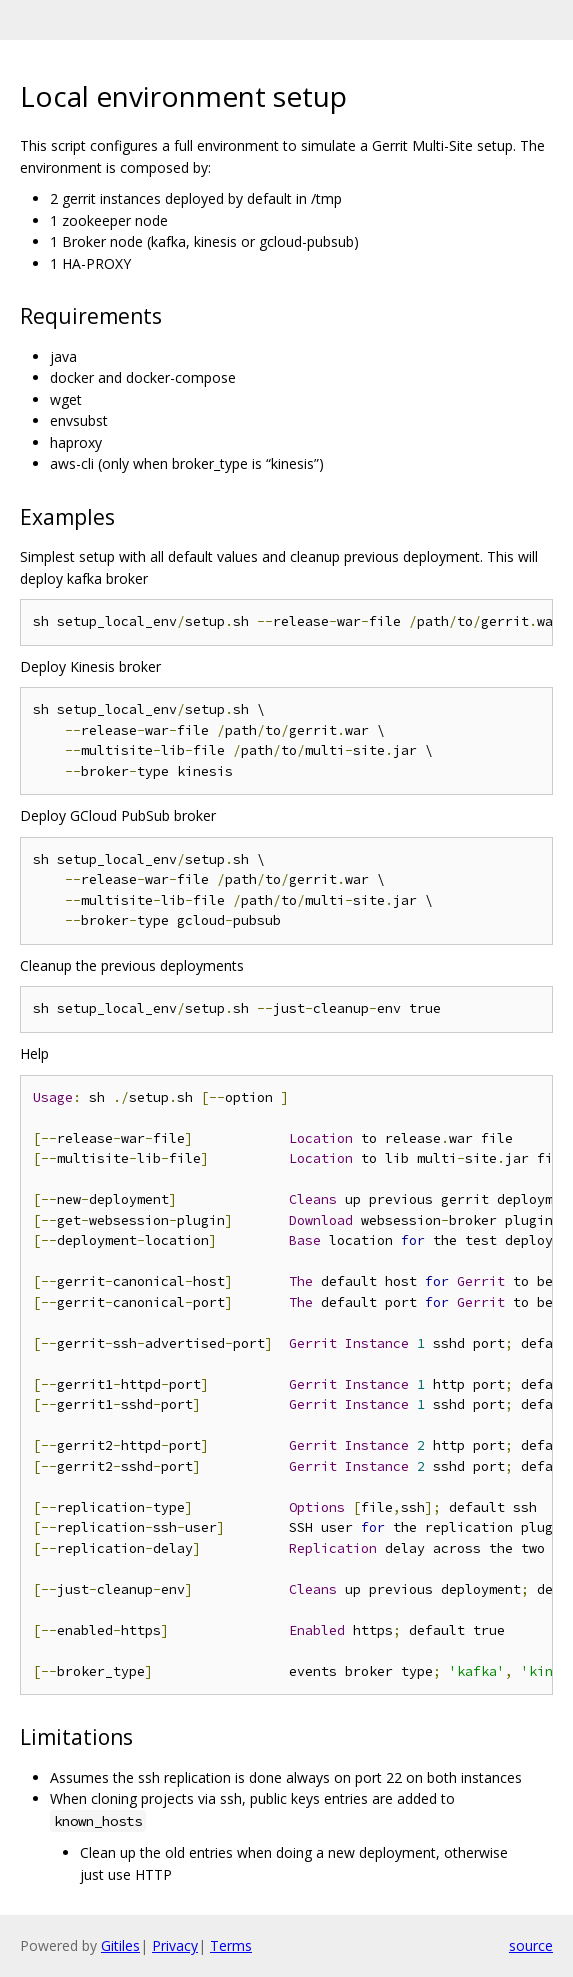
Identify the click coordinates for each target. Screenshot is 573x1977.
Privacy (175, 1945)
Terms (231, 1945)
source (531, 1945)
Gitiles (120, 1945)
